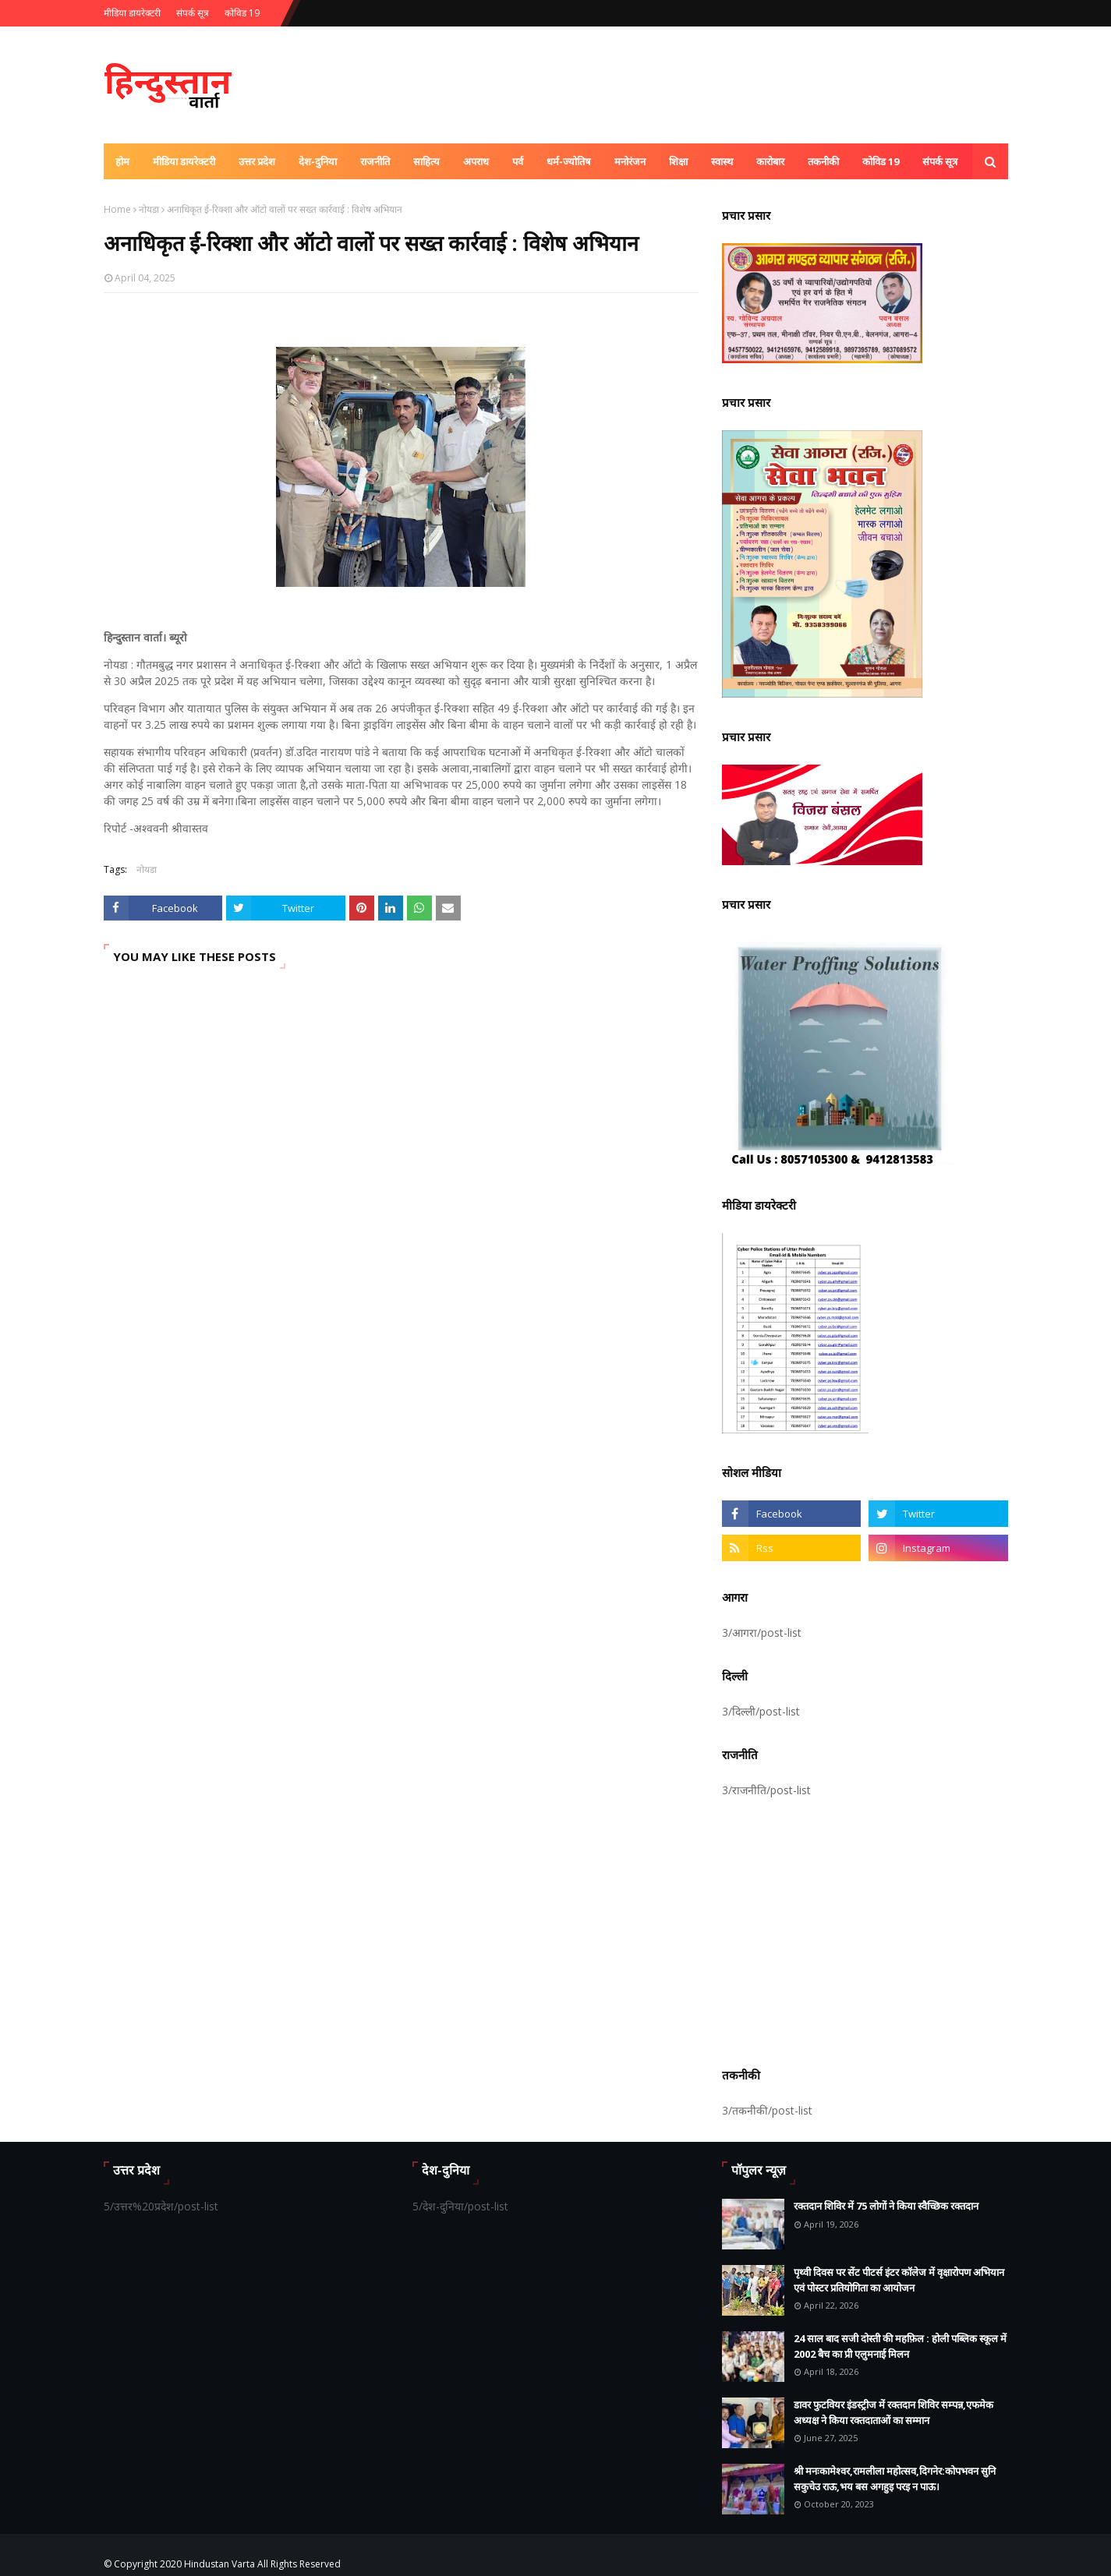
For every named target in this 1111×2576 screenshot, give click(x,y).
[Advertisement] (865, 1930)
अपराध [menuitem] (476, 161)
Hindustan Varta (219, 2564)
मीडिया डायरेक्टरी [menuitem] (184, 161)
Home (117, 209)
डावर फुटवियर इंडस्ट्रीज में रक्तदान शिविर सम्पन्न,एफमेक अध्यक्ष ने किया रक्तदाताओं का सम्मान (893, 2412)
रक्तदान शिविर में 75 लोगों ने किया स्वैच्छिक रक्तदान (886, 2206)
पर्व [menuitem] (517, 161)
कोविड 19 (242, 12)
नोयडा (149, 209)
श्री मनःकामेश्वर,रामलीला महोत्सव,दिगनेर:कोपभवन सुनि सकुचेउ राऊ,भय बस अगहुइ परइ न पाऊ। (895, 2478)
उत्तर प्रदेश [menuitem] (257, 161)
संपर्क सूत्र (192, 12)
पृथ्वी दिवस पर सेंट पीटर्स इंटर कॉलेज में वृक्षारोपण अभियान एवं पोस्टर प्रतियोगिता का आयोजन (899, 2280)
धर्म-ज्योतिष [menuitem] (569, 161)
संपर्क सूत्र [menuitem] (939, 161)
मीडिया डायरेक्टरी (132, 12)
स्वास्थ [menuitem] (722, 161)
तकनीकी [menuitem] (823, 161)
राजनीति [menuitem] (375, 161)
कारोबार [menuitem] (770, 161)
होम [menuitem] (122, 161)
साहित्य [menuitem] (426, 161)
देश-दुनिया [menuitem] (318, 161)
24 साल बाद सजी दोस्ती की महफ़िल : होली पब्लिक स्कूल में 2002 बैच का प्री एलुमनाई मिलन (900, 2346)
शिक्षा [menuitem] (678, 161)
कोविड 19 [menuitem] (880, 161)
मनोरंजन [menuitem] (630, 161)
